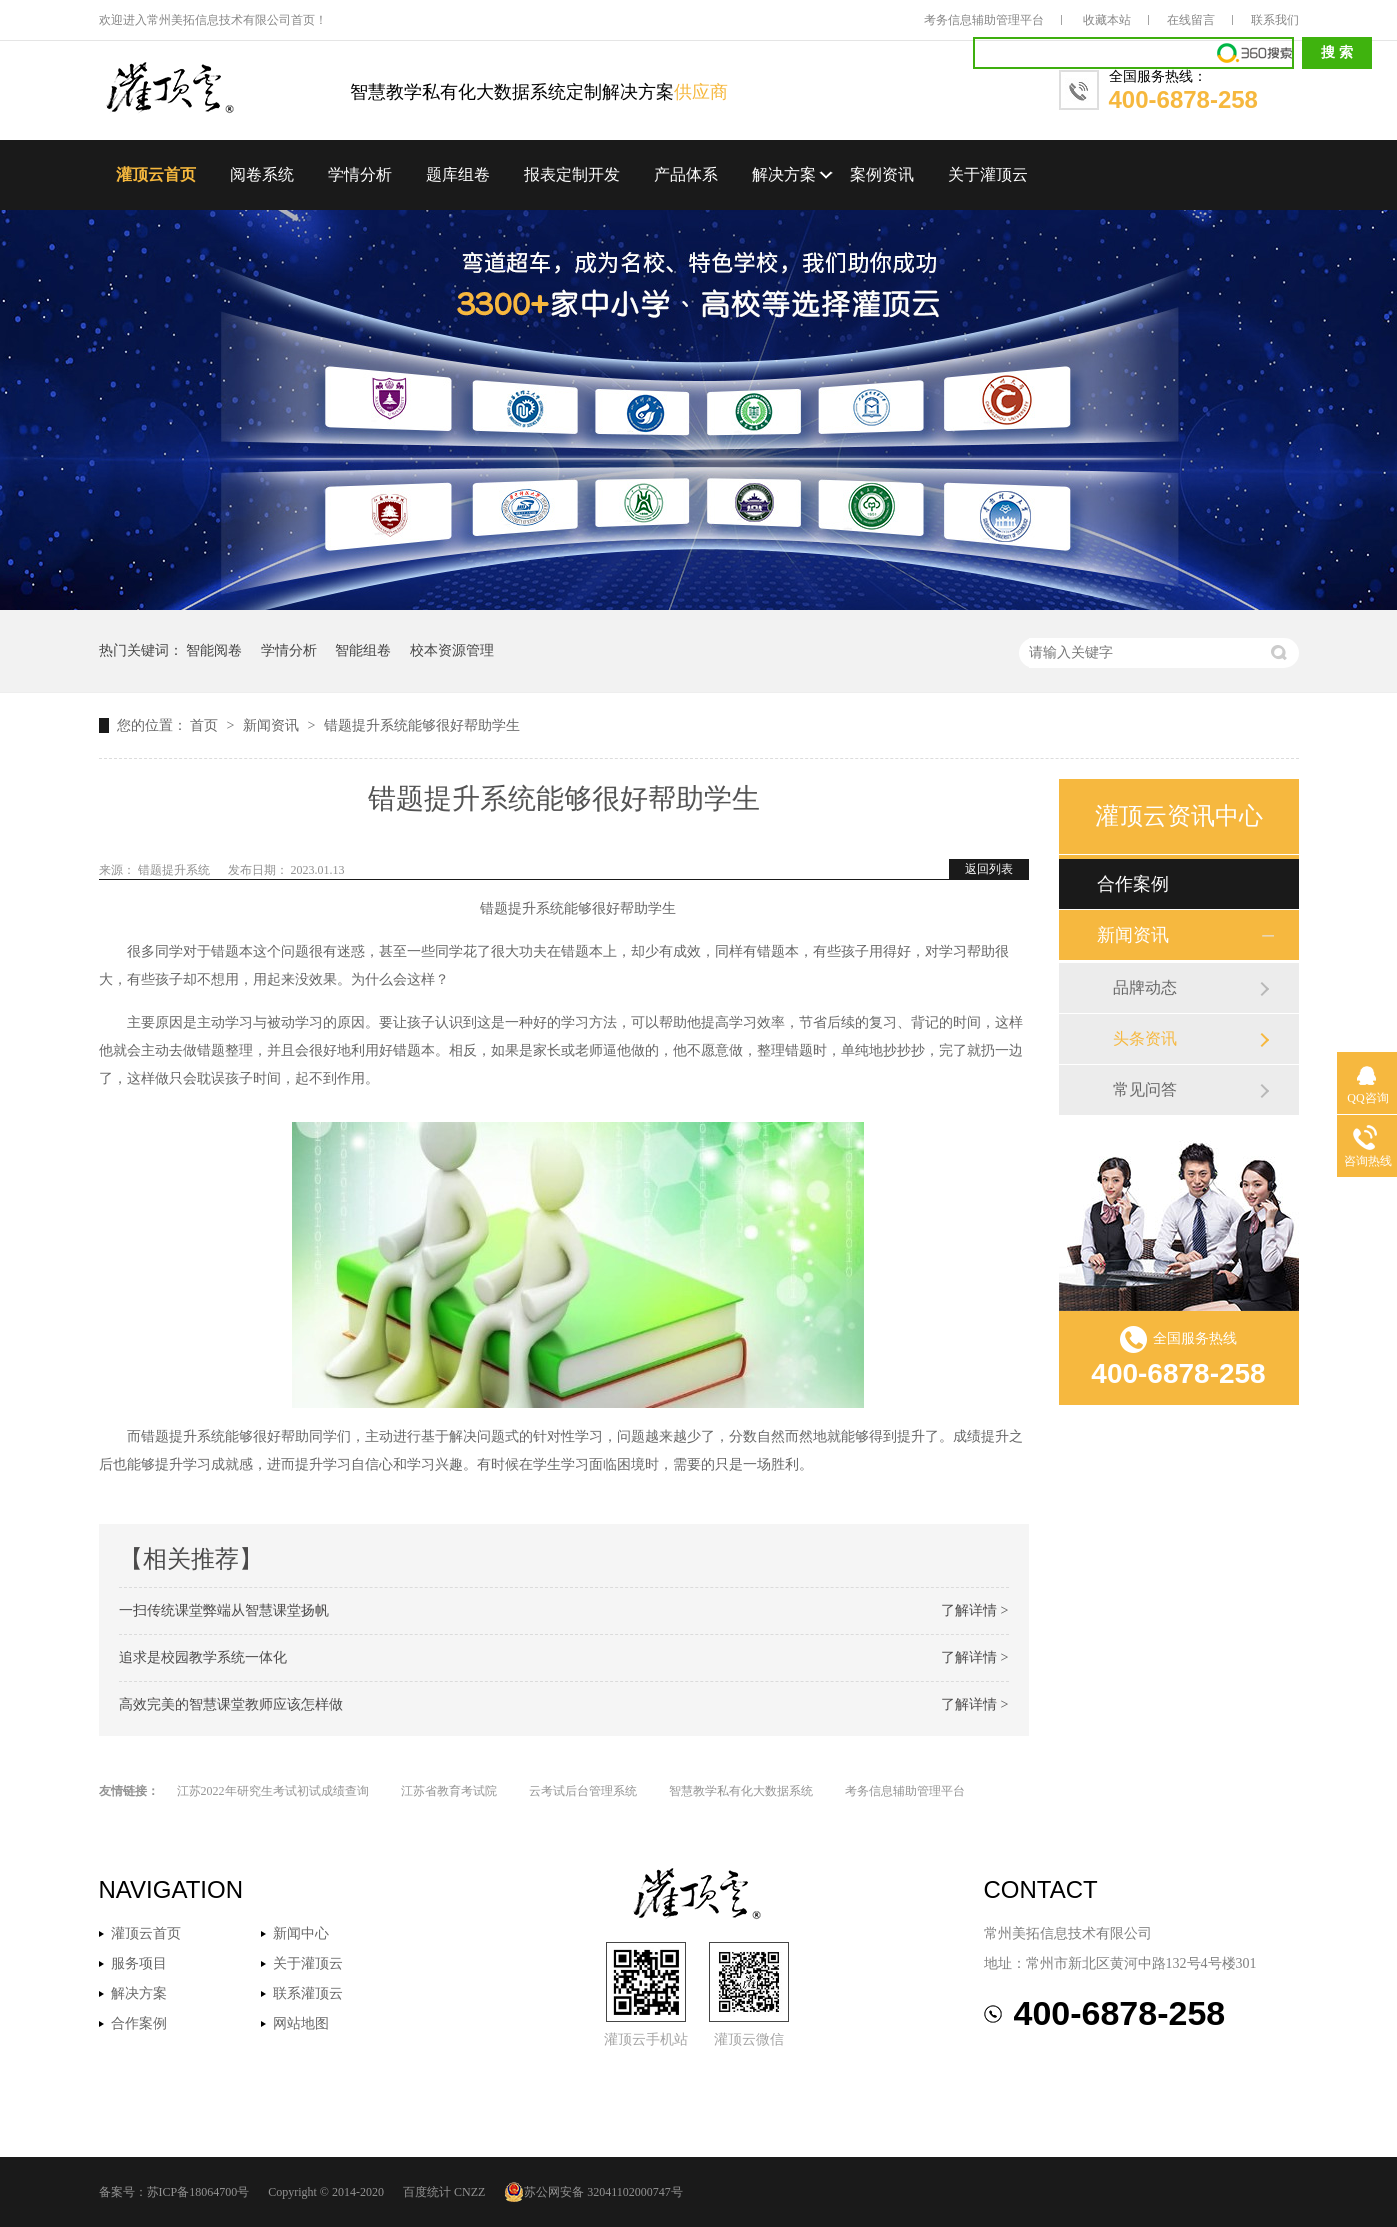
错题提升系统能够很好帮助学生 (422, 725)
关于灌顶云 (988, 174)
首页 (206, 725)
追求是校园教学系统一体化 (203, 1657)
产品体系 (686, 174)
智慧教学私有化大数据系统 (741, 1791)
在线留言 (1191, 20)
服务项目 (139, 1963)
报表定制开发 (572, 174)
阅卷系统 (262, 174)
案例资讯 (882, 174)
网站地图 (301, 2023)
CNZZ (469, 2192)
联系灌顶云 (308, 1993)
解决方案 (784, 174)
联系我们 (1275, 20)
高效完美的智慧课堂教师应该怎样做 (231, 1704)
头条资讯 (1145, 1038)
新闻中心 (301, 1933)
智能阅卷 (214, 650)
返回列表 (989, 869)
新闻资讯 (273, 725)
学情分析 (360, 174)
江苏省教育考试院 (449, 1791)
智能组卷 (363, 650)
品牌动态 (1145, 987)
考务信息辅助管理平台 (984, 20)
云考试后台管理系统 (583, 1791)
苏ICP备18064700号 (198, 2192)
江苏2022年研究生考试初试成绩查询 (273, 1791)
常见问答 (1145, 1089)
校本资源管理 (452, 650)
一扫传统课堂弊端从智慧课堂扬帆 (224, 1610)
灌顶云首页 (156, 174)
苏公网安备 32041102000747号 (593, 2192)
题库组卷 (458, 174)
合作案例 (1133, 884)
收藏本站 (1107, 20)
